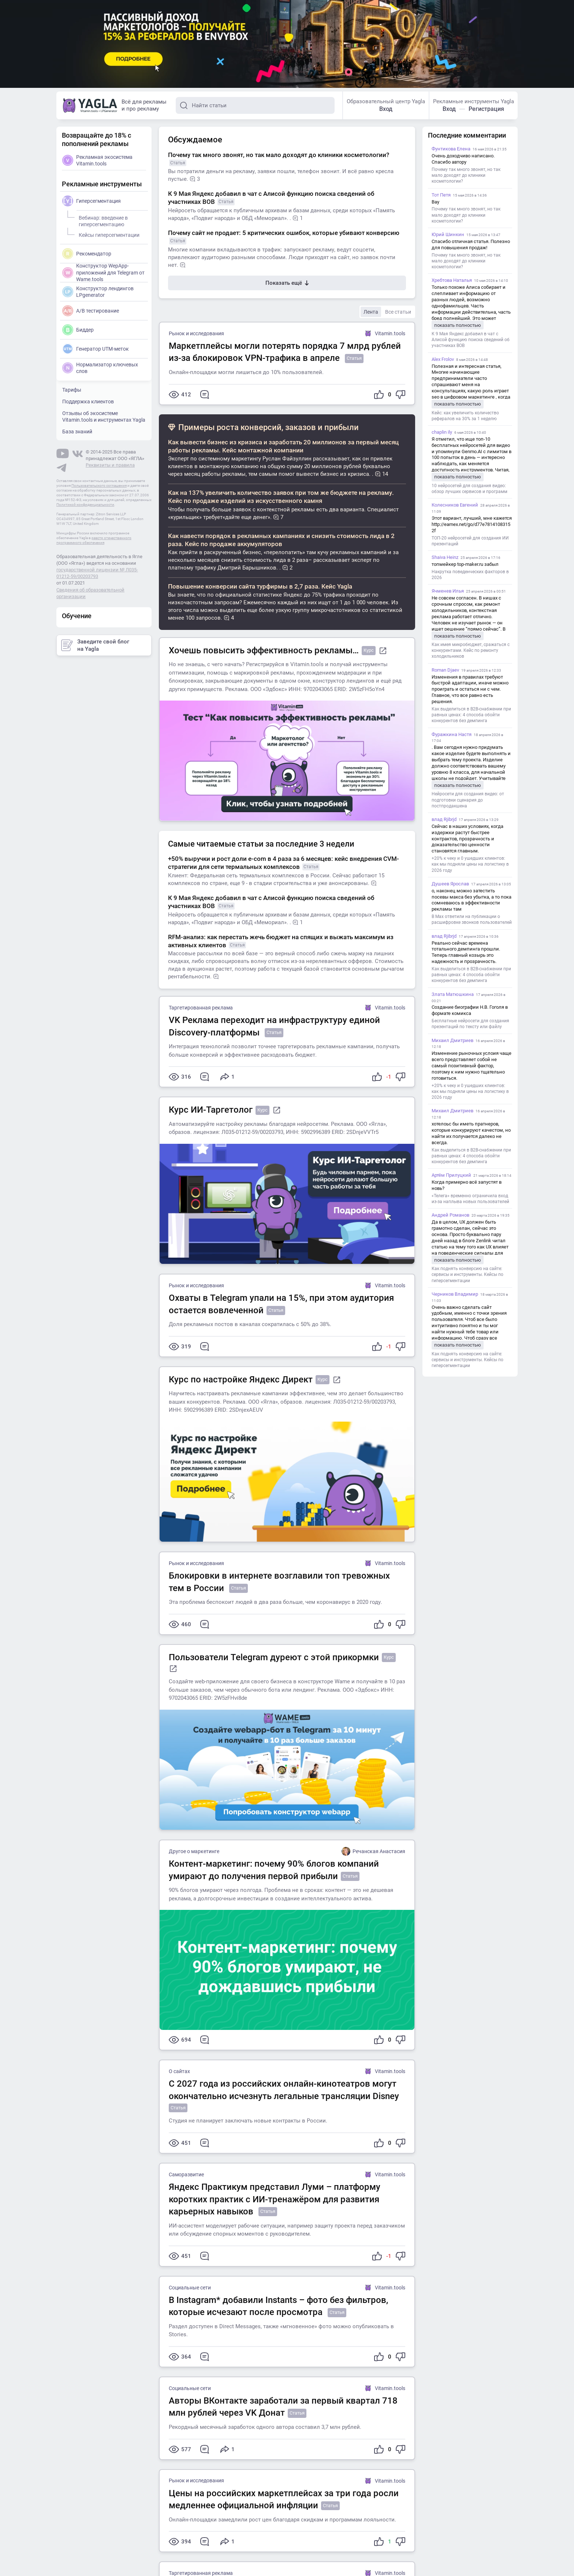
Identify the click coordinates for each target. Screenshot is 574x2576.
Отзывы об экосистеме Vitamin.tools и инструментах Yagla (103, 416)
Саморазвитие (186, 2174)
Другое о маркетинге (194, 1851)
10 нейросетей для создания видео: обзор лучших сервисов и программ (469, 488)
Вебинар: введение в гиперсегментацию (102, 220)
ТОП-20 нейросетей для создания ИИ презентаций (470, 540)
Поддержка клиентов (88, 401)
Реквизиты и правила (110, 465)
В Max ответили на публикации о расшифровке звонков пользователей (472, 919)
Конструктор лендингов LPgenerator (98, 291)
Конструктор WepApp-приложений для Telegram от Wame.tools (103, 272)
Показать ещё (287, 283)
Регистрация (486, 108)
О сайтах (179, 2071)
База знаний (77, 431)
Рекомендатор (86, 253)
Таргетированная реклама (201, 1008)
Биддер (78, 329)
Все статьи (398, 312)
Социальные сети (190, 2288)
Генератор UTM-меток (95, 348)
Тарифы (71, 390)
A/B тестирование (90, 310)
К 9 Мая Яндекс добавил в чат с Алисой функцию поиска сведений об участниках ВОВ (471, 339)
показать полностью (457, 325)
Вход (385, 108)
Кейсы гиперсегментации (108, 234)
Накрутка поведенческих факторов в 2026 (470, 574)
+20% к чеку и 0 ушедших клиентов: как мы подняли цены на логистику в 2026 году (470, 864)
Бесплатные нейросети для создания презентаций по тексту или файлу (470, 1023)
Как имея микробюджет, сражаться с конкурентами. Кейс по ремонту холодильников (471, 650)
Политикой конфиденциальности (85, 505)
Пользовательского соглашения (99, 486)
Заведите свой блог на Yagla (95, 645)
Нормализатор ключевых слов (100, 368)
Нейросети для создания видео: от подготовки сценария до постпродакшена (468, 799)
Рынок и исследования (196, 333)
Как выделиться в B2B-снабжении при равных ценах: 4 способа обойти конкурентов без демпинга (471, 714)
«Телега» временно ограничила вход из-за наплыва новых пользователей (470, 1198)
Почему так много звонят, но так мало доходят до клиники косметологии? (466, 175)
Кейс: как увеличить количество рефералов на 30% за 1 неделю (465, 415)
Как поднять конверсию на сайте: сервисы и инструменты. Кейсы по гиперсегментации (467, 1274)
